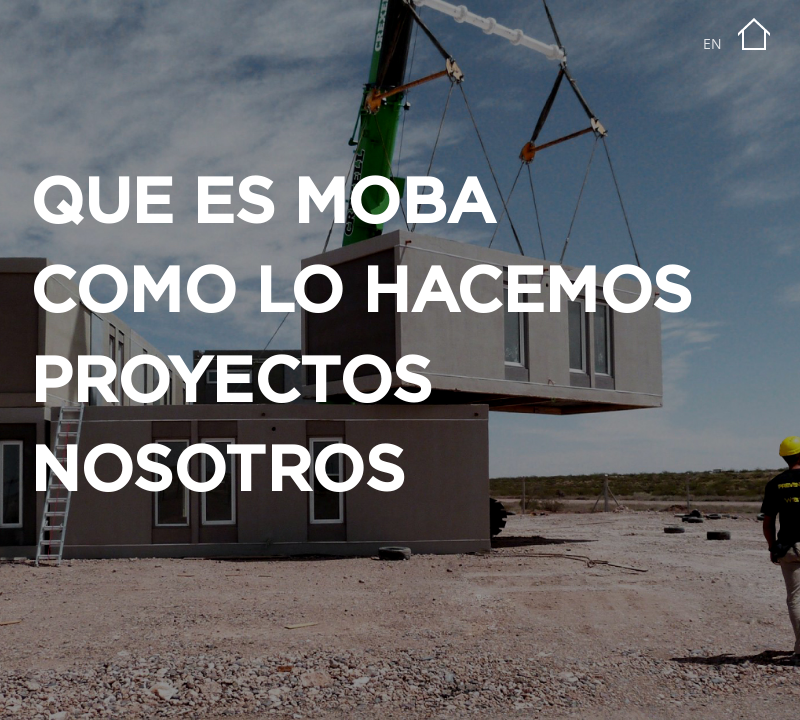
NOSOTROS (217, 472)
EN (712, 43)
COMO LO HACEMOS (361, 293)
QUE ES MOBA (263, 204)
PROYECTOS (231, 383)
